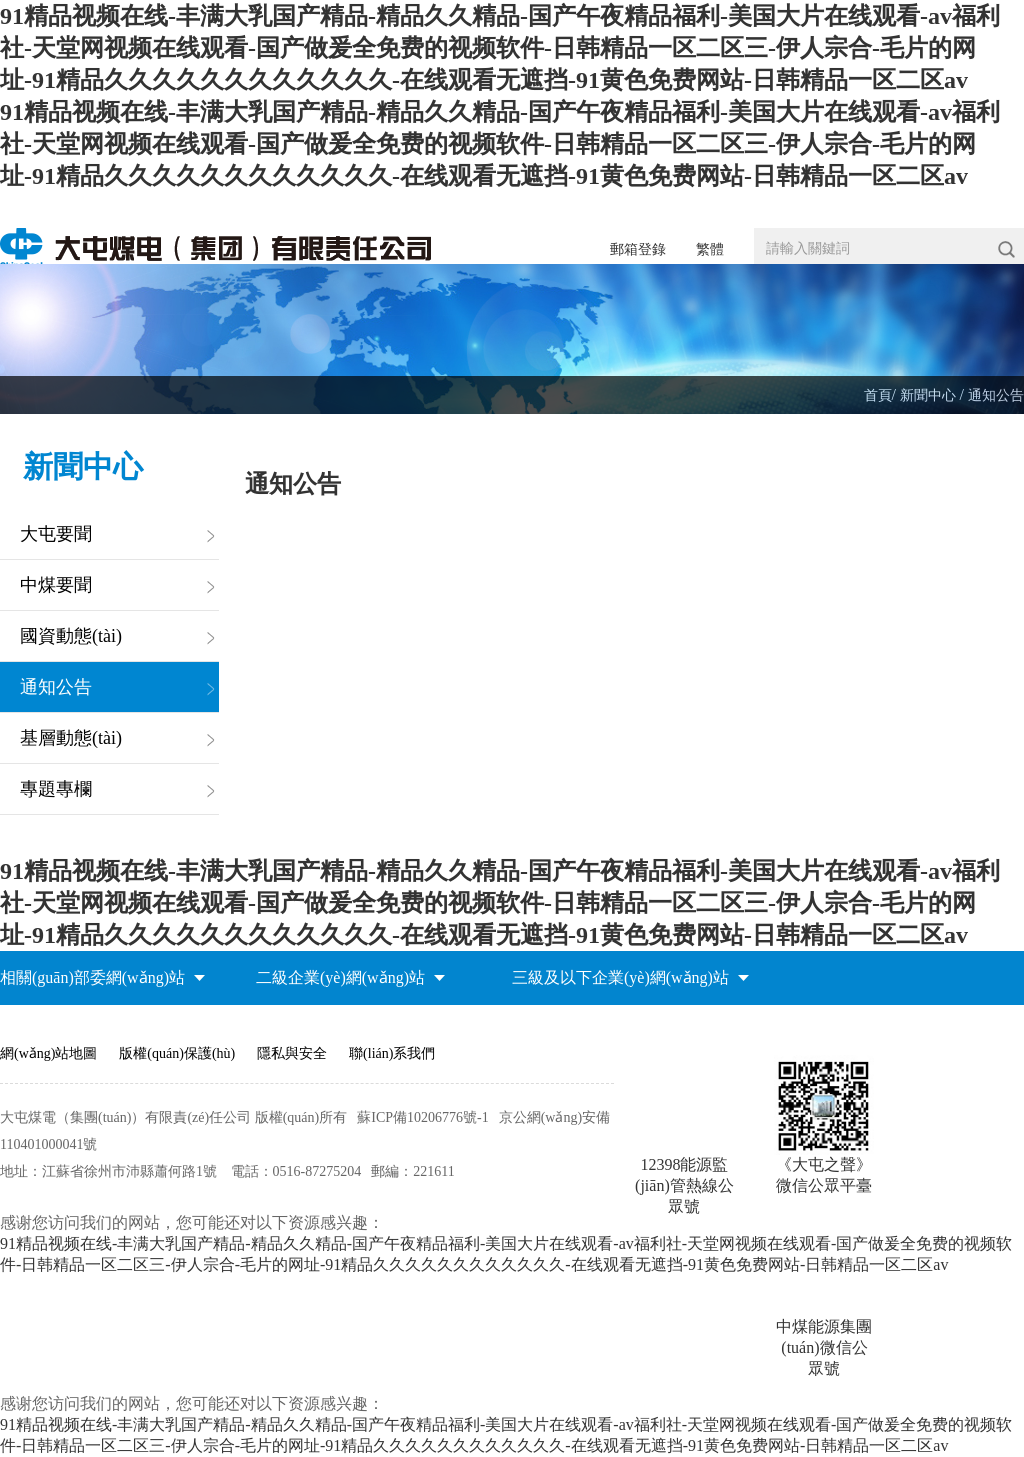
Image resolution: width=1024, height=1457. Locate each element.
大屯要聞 (56, 534)
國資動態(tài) (71, 636)
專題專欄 (56, 789)
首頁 (878, 395)
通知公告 (996, 395)
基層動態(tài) (71, 738)
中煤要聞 (56, 585)
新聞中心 (930, 395)
